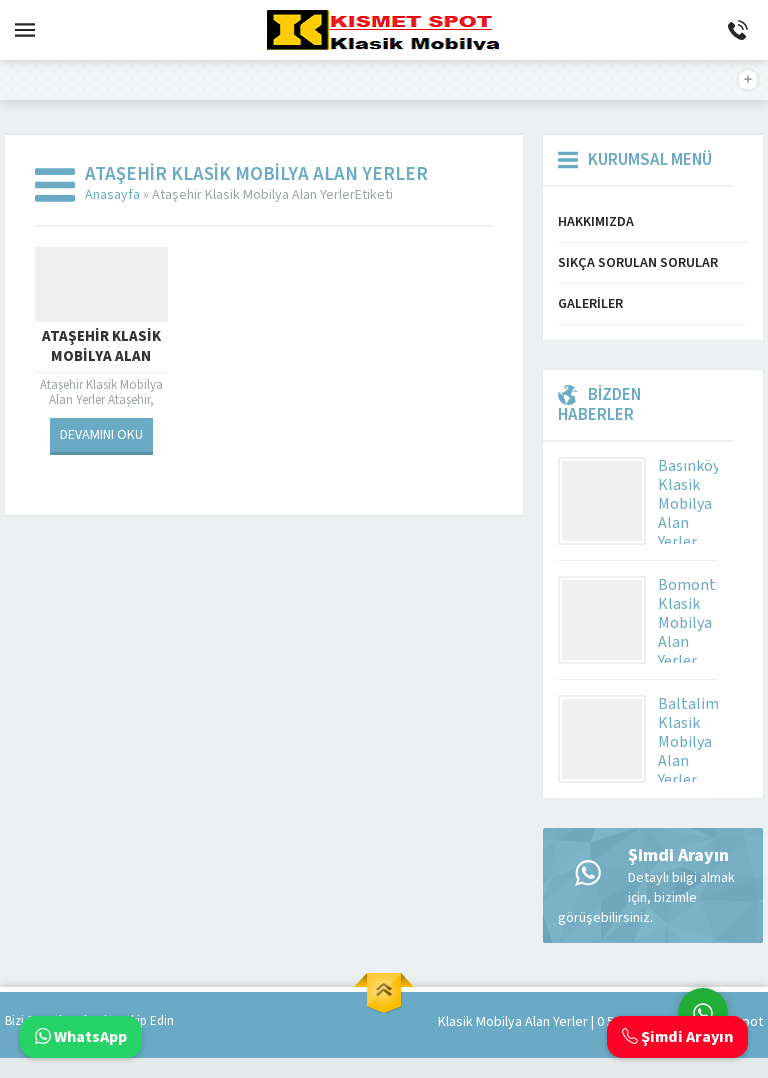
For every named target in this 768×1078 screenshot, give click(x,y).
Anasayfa (112, 195)
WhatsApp (81, 1037)
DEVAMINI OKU (101, 435)
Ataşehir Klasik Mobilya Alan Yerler (101, 357)
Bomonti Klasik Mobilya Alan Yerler (689, 623)
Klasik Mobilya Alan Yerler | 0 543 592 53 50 (562, 1022)
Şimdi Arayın (677, 1037)
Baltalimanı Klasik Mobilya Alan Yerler (699, 742)
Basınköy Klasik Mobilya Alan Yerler (689, 504)
